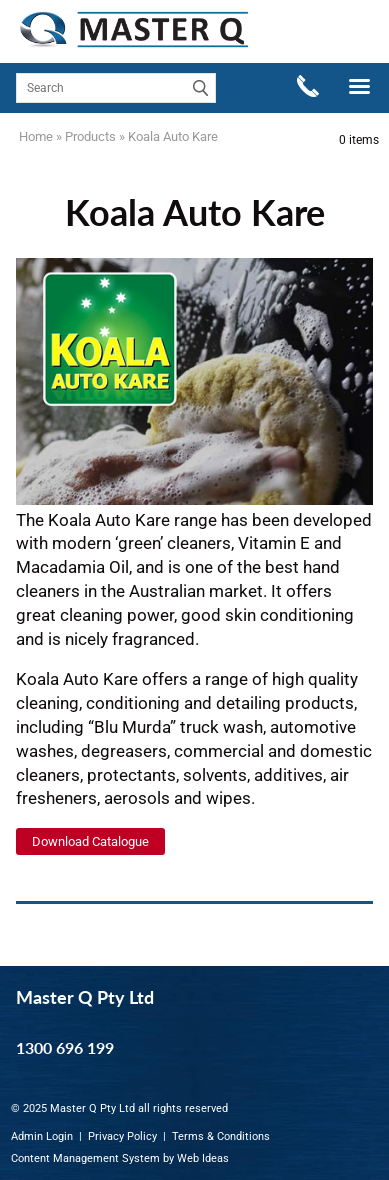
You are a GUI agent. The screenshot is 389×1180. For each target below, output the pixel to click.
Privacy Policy (122, 1136)
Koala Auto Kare (173, 136)
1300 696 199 (65, 1047)
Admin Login (42, 1136)
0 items (359, 140)
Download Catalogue (90, 841)
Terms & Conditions (221, 1136)
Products (90, 136)
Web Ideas (203, 1158)
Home (36, 136)
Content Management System (85, 1158)
